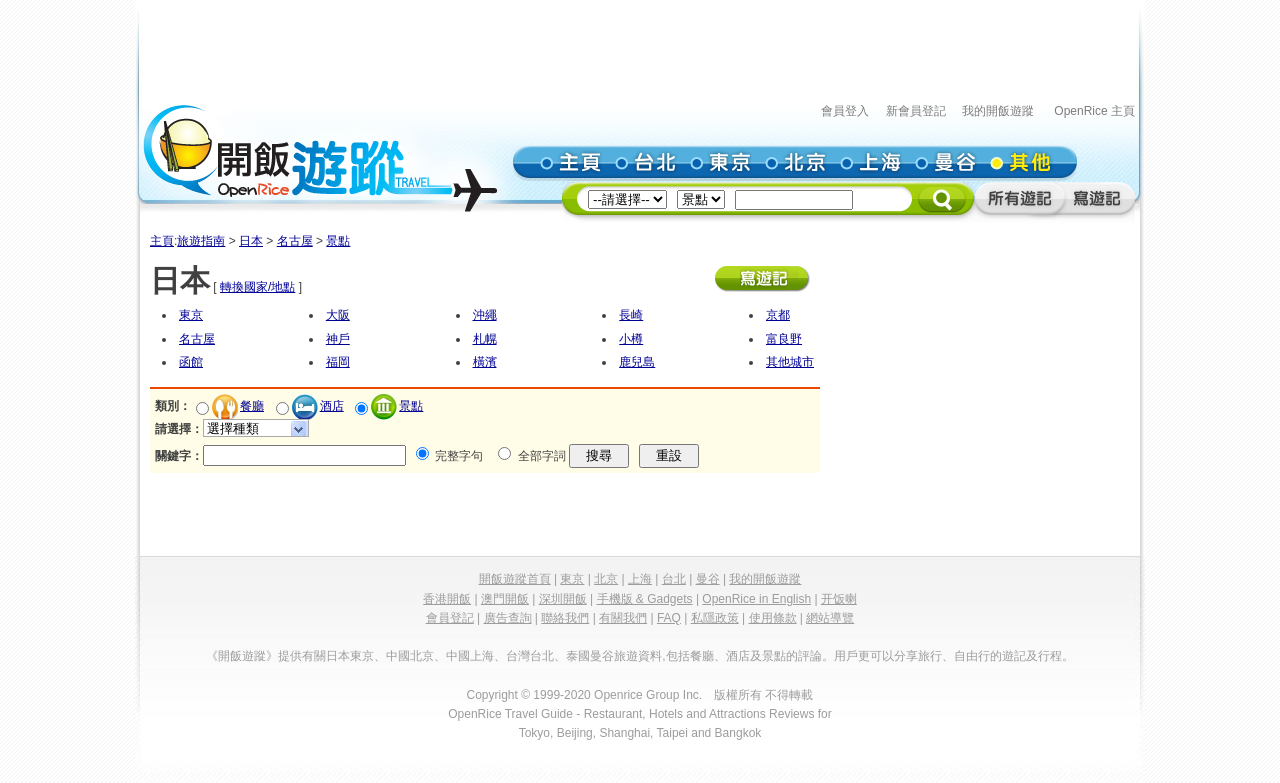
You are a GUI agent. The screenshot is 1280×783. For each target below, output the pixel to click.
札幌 (485, 339)
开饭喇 (839, 599)
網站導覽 (830, 618)
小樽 (631, 339)
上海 (640, 579)
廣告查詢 (508, 618)
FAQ (669, 618)
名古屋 (295, 241)
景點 (338, 241)
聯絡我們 (565, 618)
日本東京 (350, 656)
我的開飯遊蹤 (998, 111)
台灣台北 (530, 656)
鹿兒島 (637, 362)
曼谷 (708, 579)
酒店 (332, 406)
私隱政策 (715, 618)
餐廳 (252, 406)
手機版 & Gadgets (645, 599)
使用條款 (773, 618)
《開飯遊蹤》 (242, 656)
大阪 (338, 315)
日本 (251, 241)
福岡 (338, 362)
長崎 (631, 315)
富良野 (784, 339)
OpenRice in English (756, 599)
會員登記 (450, 618)
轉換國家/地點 (257, 287)
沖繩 (485, 315)
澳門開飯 (505, 599)
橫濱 (485, 362)
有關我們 (623, 618)
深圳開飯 (563, 599)
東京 (191, 315)
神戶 (338, 339)
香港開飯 (447, 599)
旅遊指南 (201, 241)
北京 (606, 579)
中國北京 (410, 656)
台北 (674, 579)
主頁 (162, 241)
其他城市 (790, 362)
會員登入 (845, 111)
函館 (191, 362)
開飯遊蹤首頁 (515, 579)
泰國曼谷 (590, 656)
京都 (778, 315)
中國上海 (470, 656)
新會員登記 (916, 111)
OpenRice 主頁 (1094, 111)
